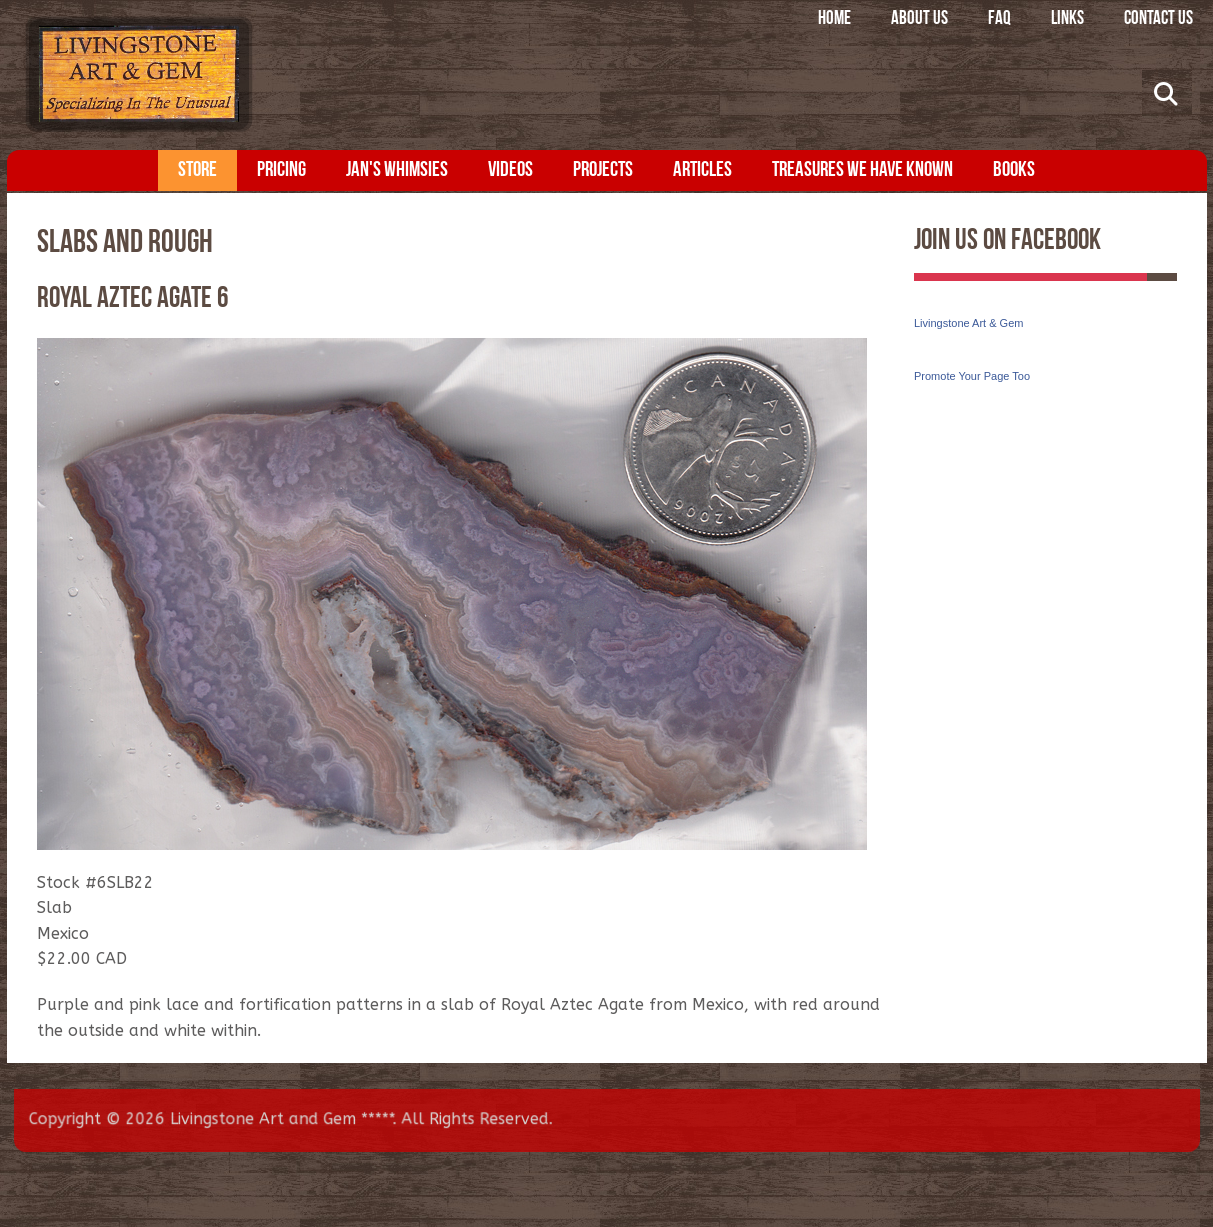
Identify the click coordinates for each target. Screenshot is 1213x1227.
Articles (702, 170)
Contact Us (1158, 19)
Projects (603, 170)
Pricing (281, 170)
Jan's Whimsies (397, 170)
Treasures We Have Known (862, 170)
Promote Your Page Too (972, 376)
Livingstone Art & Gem (968, 323)
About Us (919, 19)
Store (197, 170)
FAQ (999, 19)
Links (1067, 19)
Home (834, 19)
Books (1014, 170)
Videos (510, 170)
